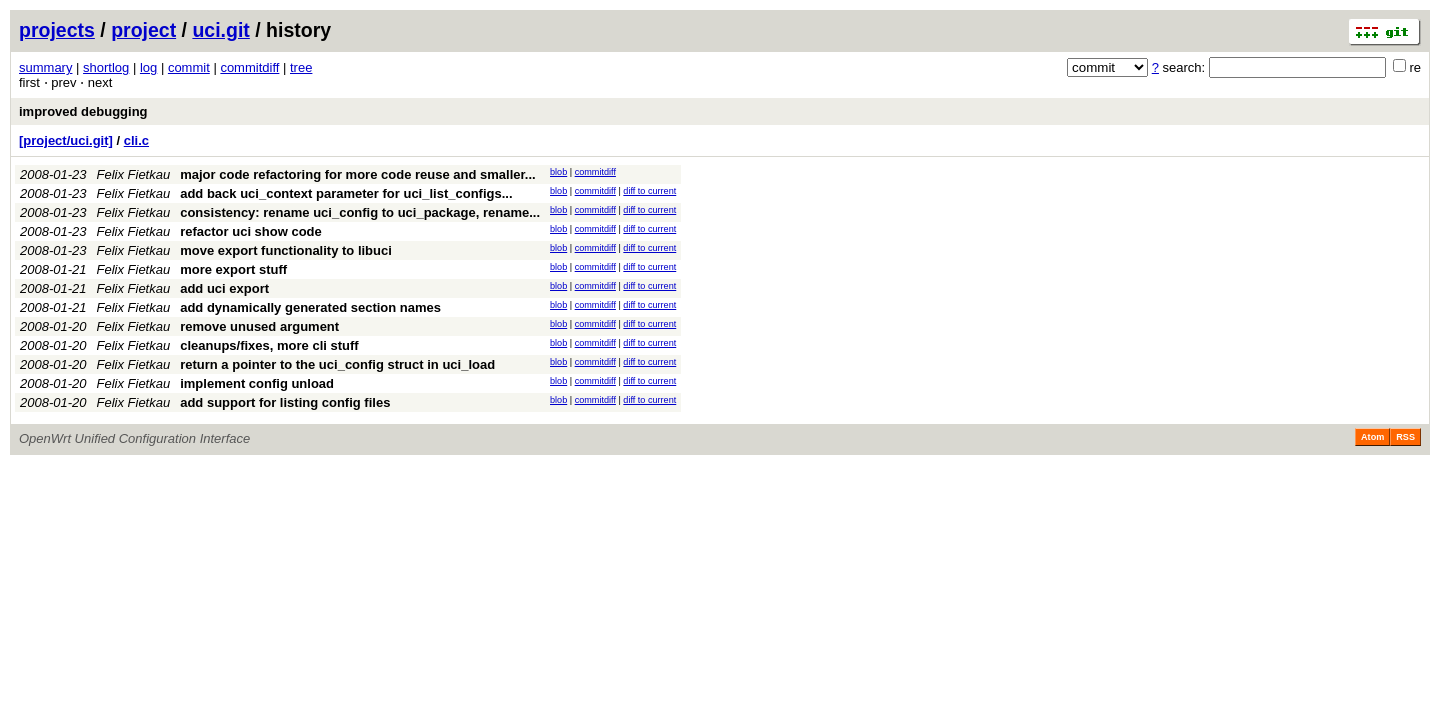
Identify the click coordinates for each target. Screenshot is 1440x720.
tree (301, 67)
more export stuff (233, 269)
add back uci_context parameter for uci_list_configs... (346, 193)
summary (45, 67)
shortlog (106, 67)
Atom (1372, 437)
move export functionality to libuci (286, 250)
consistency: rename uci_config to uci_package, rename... (360, 212)
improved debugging (83, 111)
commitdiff (249, 67)
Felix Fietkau (134, 174)
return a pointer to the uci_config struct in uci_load (337, 364)
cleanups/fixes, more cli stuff (269, 345)
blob (558, 172)
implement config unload (257, 383)
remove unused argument (259, 326)
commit (189, 67)
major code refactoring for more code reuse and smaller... (357, 174)
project (143, 30)
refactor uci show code (251, 231)
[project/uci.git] (66, 140)
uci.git (220, 30)
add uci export (224, 288)
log (148, 67)
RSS (1405, 437)
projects (57, 30)
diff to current (649, 191)
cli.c (136, 140)
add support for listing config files (285, 402)
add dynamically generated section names (310, 307)
